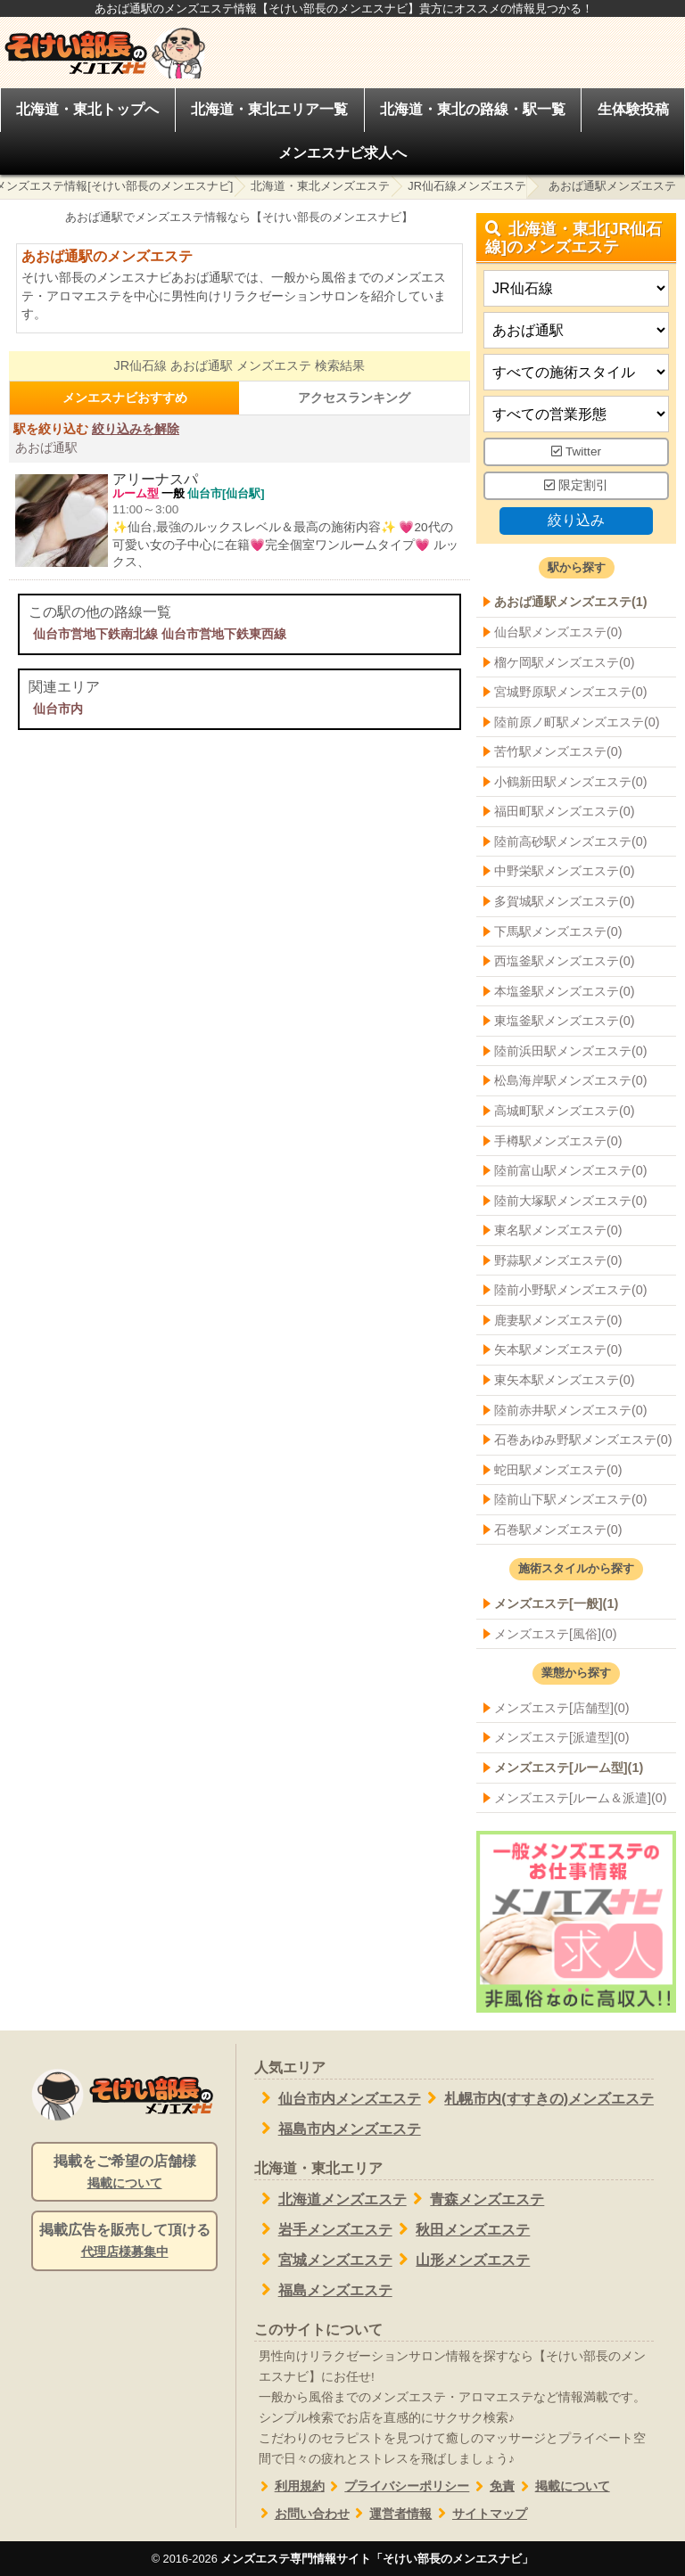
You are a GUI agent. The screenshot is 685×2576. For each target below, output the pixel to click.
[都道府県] (576, 288)
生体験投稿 (633, 109)
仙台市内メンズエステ (337, 2098)
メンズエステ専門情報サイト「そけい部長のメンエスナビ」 (376, 2558)
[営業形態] (576, 414)
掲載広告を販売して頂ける (124, 2241)
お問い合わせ (302, 2514)
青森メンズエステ (476, 2199)
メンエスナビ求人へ (342, 152)
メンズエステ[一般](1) (556, 1603)
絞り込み (576, 519)
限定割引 (576, 485)
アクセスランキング (354, 397)
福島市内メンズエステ (337, 2129)
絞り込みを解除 (135, 429)
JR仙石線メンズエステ (467, 186)
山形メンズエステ (461, 2260)
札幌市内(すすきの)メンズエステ (537, 2098)
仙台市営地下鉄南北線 (95, 634)
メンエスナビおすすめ (124, 397)
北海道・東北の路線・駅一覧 (472, 109)
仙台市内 (58, 708)
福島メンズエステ (323, 2290)
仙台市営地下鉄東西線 (223, 634)
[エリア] (576, 330)
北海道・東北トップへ (87, 109)
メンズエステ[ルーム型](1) (568, 1767)
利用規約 (289, 2486)
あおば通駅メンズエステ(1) (571, 602)
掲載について (562, 2486)
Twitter (576, 451)
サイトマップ (479, 2514)
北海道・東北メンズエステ (320, 186)
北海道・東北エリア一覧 (269, 109)
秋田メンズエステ (461, 2229)
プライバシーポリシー (397, 2486)
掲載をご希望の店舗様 (124, 2173)
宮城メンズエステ (323, 2260)
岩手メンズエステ (323, 2229)
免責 (492, 2486)
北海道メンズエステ (330, 2199)
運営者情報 (391, 2514)
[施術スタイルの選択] (576, 372)
